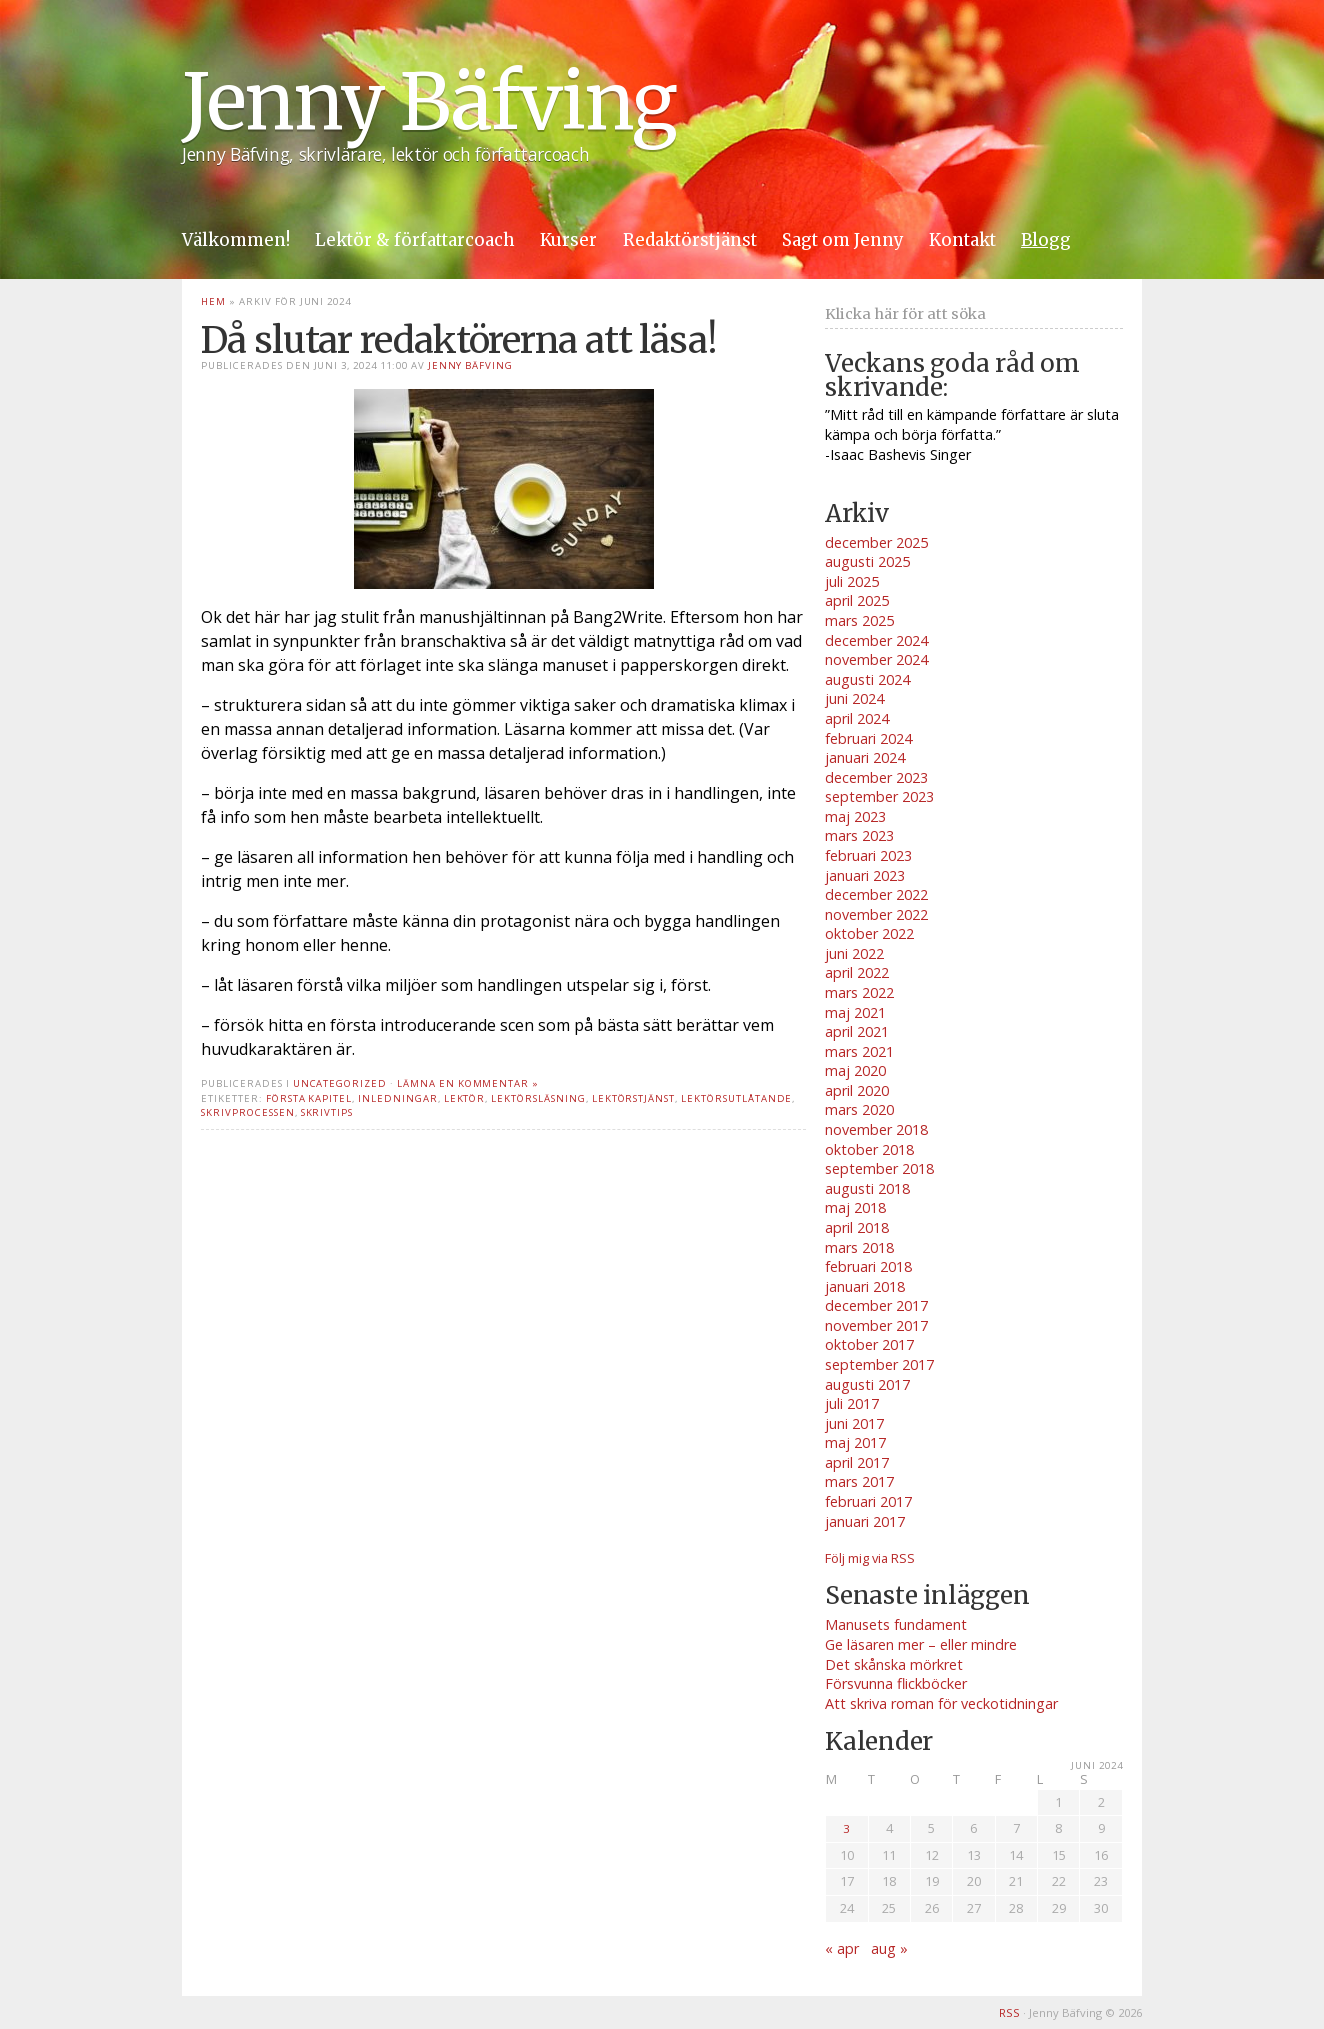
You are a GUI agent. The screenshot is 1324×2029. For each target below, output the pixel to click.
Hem (213, 301)
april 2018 (857, 1227)
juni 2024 (854, 698)
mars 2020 (859, 1109)
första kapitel (309, 1098)
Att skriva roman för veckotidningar (941, 1703)
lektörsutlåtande (736, 1098)
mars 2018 (859, 1247)
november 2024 (876, 659)
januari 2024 (865, 757)
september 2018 (879, 1168)
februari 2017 (868, 1501)
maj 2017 (855, 1442)
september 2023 (879, 796)
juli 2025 (852, 581)
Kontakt (962, 240)
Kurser (568, 240)
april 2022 (857, 972)
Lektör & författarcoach (415, 240)
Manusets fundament (896, 1624)
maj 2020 (855, 1070)
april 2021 (857, 1031)
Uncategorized (340, 1083)
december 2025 (876, 542)
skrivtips (327, 1112)
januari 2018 (865, 1286)
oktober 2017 (869, 1344)
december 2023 (876, 777)
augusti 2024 (867, 679)
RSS (1009, 2012)
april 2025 (857, 600)
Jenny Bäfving (429, 101)
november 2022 (876, 914)
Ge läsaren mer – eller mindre (921, 1644)
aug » (889, 1948)
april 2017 (857, 1462)
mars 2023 (859, 835)
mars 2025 (859, 620)
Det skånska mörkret (894, 1664)
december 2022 (876, 894)
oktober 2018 (869, 1149)
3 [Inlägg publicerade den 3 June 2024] (846, 1828)
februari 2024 (868, 738)
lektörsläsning (538, 1098)
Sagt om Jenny (843, 240)
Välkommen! (236, 240)
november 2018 (876, 1129)
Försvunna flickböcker (896, 1683)
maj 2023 (855, 816)
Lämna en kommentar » (468, 1083)
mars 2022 (859, 992)
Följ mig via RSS (870, 1558)
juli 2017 (852, 1403)
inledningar (398, 1098)
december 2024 (876, 640)
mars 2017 (859, 1481)
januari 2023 (865, 875)
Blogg (1046, 240)
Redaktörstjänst (690, 240)
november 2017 (876, 1325)
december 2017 (876, 1305)
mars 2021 (859, 1051)
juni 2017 (854, 1423)
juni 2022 (854, 953)
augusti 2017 (867, 1384)
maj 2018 (855, 1207)
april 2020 (857, 1090)
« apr (842, 1948)
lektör (465, 1098)
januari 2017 (865, 1521)
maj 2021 (855, 1012)
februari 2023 (868, 855)
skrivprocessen (247, 1112)
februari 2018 (868, 1266)
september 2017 (879, 1364)
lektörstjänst (633, 1098)
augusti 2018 (867, 1188)
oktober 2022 (869, 933)
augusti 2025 (867, 561)
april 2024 (857, 718)
